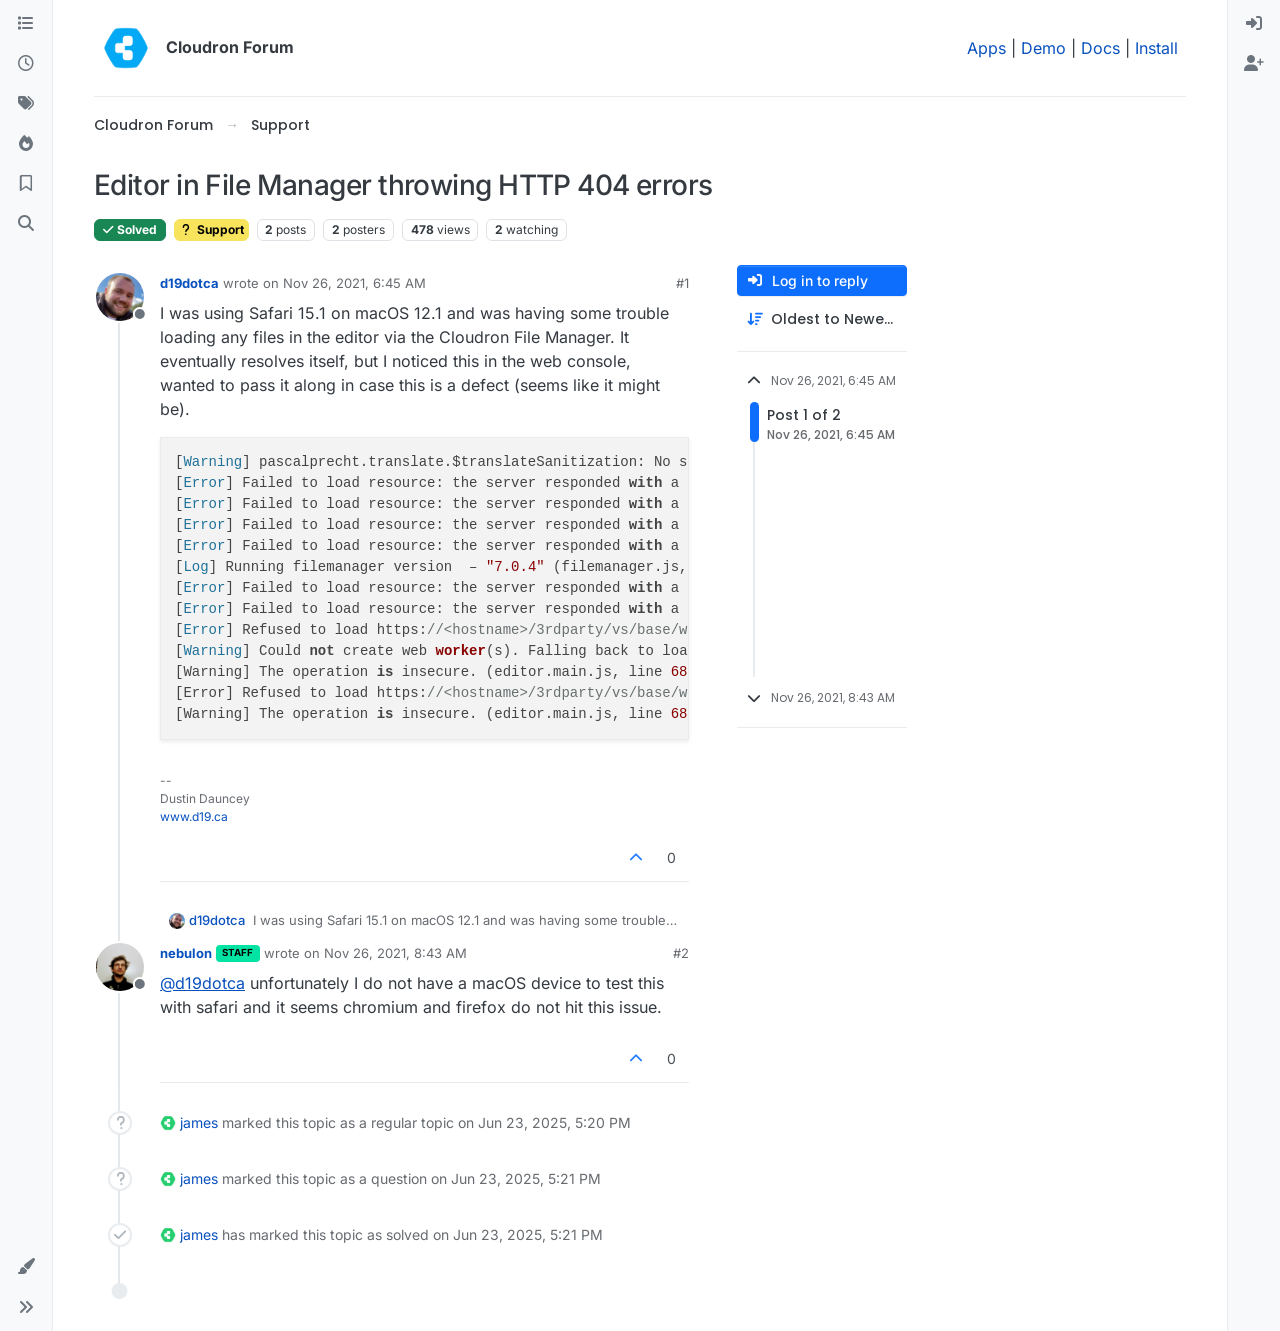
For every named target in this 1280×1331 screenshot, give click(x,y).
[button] (26, 1267)
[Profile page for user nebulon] (120, 967)
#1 (682, 283)
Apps (986, 48)
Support (211, 229)
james (199, 1122)
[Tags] (26, 104)
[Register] (1254, 64)
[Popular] (26, 144)
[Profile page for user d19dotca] (120, 297)
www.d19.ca (194, 816)
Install (1156, 48)
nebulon (186, 953)
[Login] (1254, 24)
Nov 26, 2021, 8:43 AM (395, 953)
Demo (1043, 48)
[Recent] (26, 64)
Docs (1100, 48)
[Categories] (26, 24)
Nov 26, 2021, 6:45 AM (354, 283)
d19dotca (189, 283)
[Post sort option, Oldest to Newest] (822, 319)
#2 (681, 953)
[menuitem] (1254, 24)
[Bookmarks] (26, 184)
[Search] (26, 224)
